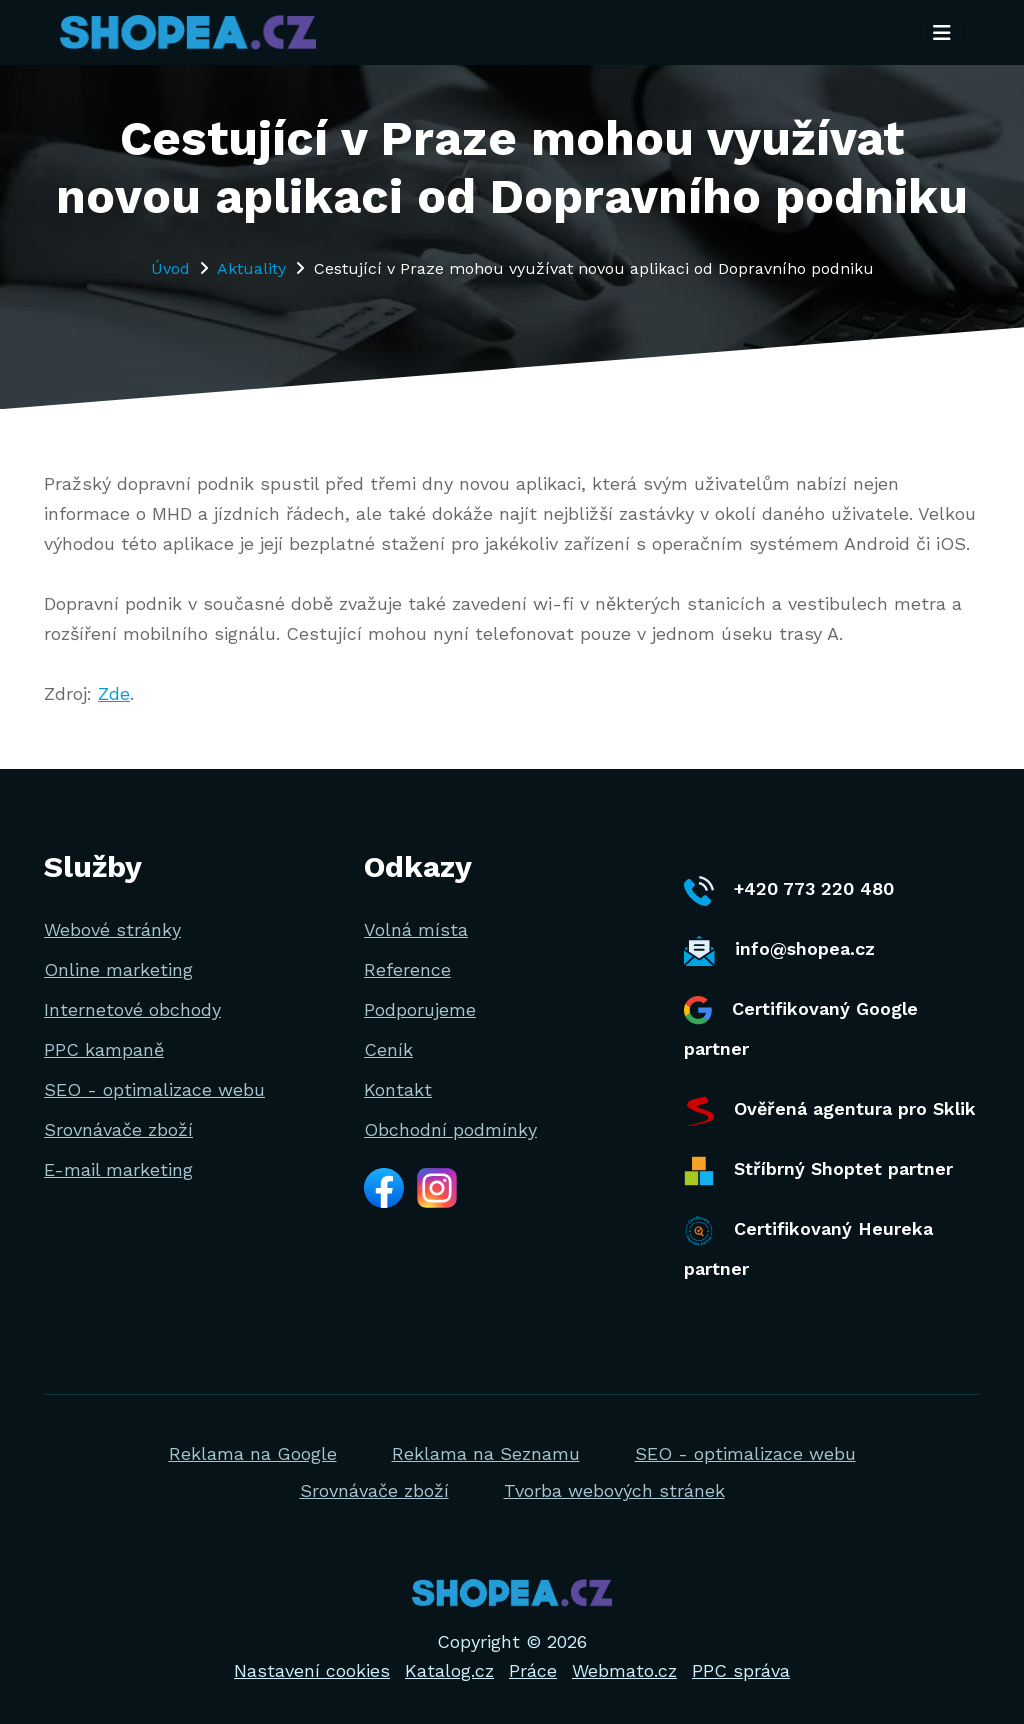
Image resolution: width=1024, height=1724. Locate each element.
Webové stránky (112, 929)
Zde (114, 693)
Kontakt (398, 1089)
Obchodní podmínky (450, 1129)
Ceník (388, 1049)
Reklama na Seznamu (486, 1453)
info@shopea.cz (779, 951)
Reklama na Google (253, 1453)
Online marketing (118, 969)
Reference (407, 969)
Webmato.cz (624, 1670)
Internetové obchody (132, 1009)
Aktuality (251, 268)
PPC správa (741, 1670)
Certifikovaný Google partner (801, 1027)
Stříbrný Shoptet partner (818, 1171)
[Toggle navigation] (942, 33)
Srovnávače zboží (118, 1129)
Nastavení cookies (312, 1670)
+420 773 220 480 (789, 891)
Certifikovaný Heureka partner (808, 1248)
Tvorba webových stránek (614, 1490)
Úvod (170, 268)
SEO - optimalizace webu (154, 1089)
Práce (533, 1670)
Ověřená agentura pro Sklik (830, 1111)
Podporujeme (420, 1009)
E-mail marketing (118, 1169)
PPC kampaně (104, 1049)
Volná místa (416, 929)
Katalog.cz (449, 1670)
